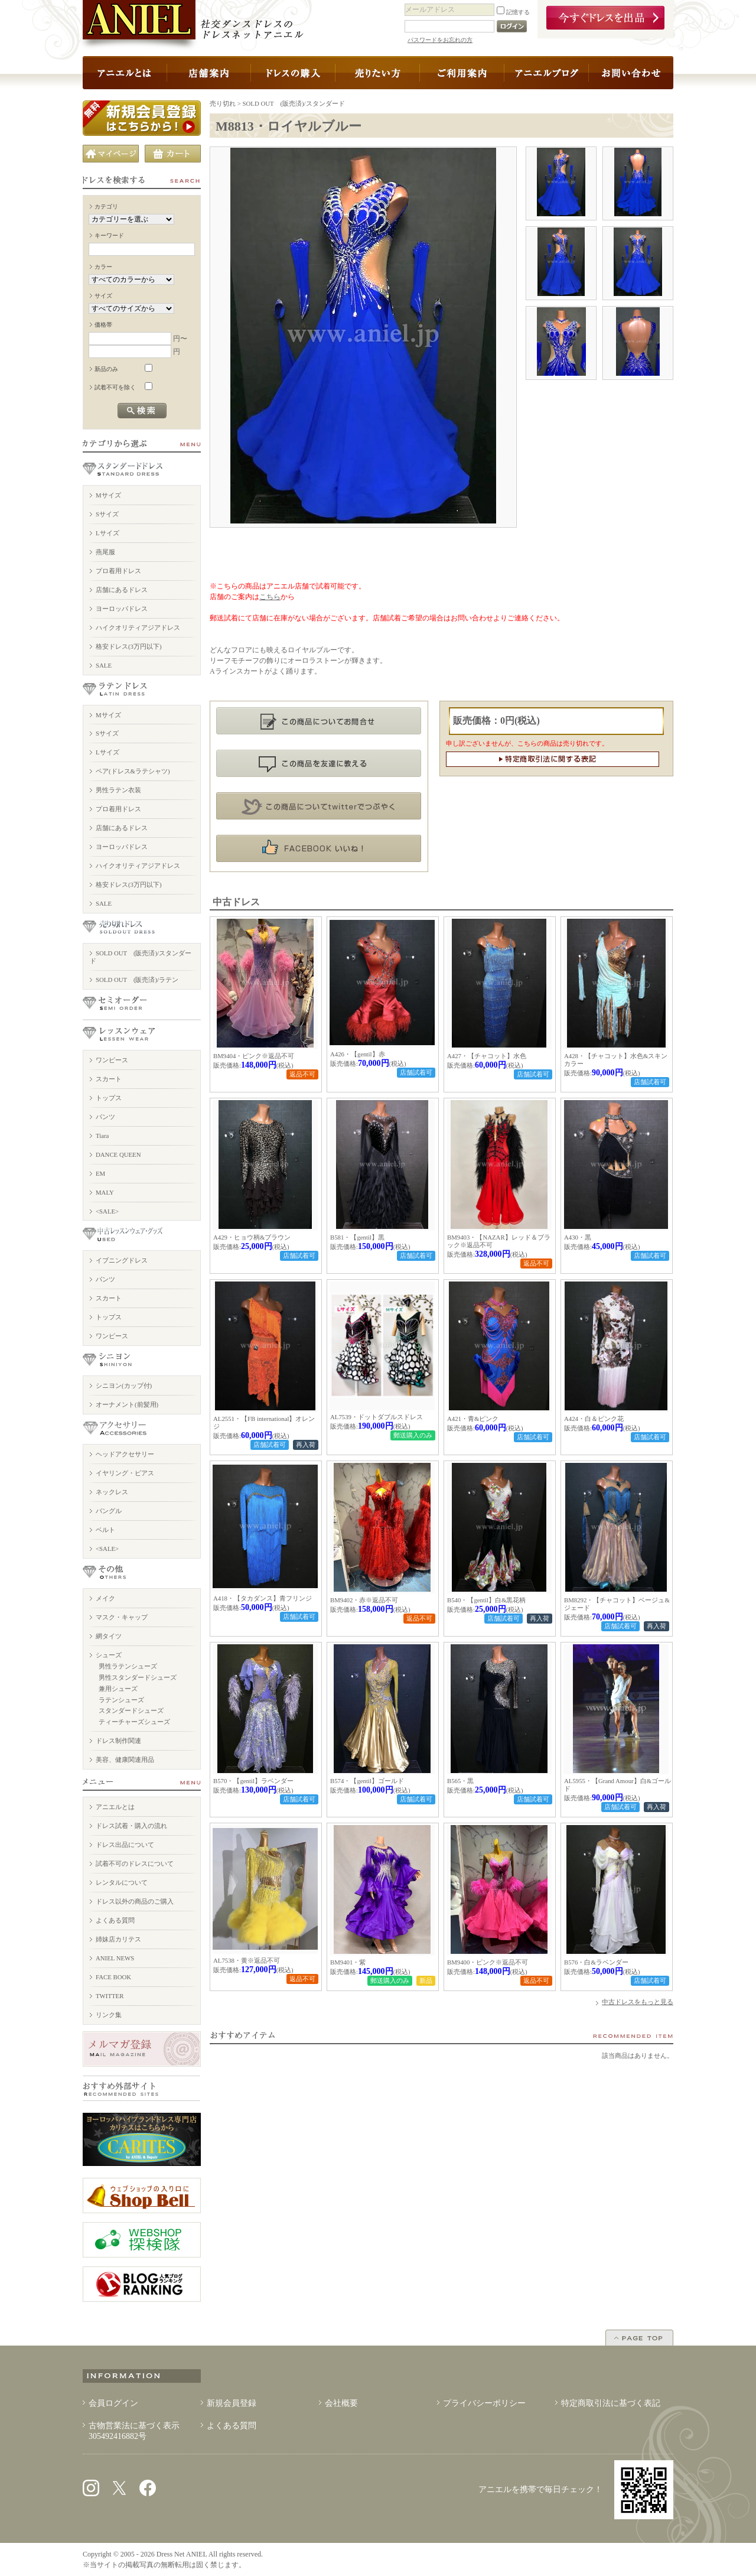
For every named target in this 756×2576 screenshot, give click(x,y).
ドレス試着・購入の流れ (131, 1825)
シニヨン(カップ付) (124, 1385)
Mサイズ (108, 495)
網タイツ (109, 1636)
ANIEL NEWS (115, 1958)
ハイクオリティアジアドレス (138, 627)
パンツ (105, 1116)
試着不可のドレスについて (135, 1863)
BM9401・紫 (348, 1962)
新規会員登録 (231, 2403)
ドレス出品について (125, 1844)
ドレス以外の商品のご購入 (135, 1901)
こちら (270, 597)
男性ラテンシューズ (128, 1666)
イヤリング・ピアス (125, 1472)
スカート (109, 1078)
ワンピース (112, 1059)
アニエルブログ (546, 72)
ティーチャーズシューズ (134, 1721)
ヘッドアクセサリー (125, 1454)
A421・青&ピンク (472, 1418)
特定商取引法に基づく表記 (610, 2403)
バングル (109, 1510)
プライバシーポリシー (484, 2403)
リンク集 (109, 2014)
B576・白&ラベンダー (596, 1962)
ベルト (105, 1529)
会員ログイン (113, 2403)
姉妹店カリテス (118, 1939)
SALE (104, 665)
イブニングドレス (122, 1260)
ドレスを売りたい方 (377, 72)
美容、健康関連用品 (125, 1759)
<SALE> (107, 1211)
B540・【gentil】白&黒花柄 (486, 1600)
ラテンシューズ (121, 1699)
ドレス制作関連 (118, 1740)
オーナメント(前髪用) (127, 1404)
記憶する (513, 12)
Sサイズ (107, 514)
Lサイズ (107, 532)
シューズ (109, 1654)
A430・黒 (577, 1237)
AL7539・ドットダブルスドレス (376, 1416)
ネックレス (112, 1491)
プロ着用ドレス (118, 570)
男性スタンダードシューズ (138, 1677)
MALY (105, 1192)
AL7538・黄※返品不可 (246, 1960)
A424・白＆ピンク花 (594, 1418)
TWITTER (109, 1995)
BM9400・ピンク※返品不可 (487, 1962)
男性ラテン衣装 (118, 789)
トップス (109, 1097)
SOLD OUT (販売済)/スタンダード (294, 103)
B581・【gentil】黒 (357, 1237)
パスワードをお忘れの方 (440, 40)
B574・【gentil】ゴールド (367, 1780)
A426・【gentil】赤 (357, 1054)
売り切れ (223, 103)
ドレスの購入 (293, 72)
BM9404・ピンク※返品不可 (253, 1055)
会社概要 (341, 2403)
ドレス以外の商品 (462, 72)
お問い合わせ (631, 72)
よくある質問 (115, 1920)
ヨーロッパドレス (122, 608)
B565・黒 (460, 1780)
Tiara (102, 1135)
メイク (105, 1598)
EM (100, 1173)
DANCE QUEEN (118, 1154)
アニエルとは (115, 1806)
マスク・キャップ (122, 1617)
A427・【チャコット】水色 (486, 1055)
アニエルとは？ (125, 72)
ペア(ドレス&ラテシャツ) (133, 771)
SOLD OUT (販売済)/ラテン (137, 979)
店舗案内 (209, 72)
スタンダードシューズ (131, 1710)
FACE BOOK (113, 1976)
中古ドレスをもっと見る (637, 2001)
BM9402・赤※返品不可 (364, 1600)
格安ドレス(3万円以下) (129, 646)
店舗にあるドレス (122, 589)
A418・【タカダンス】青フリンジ (262, 1598)
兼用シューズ (118, 1688)
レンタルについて (122, 1882)
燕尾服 (105, 551)
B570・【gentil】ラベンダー (253, 1780)
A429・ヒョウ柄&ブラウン (252, 1237)
